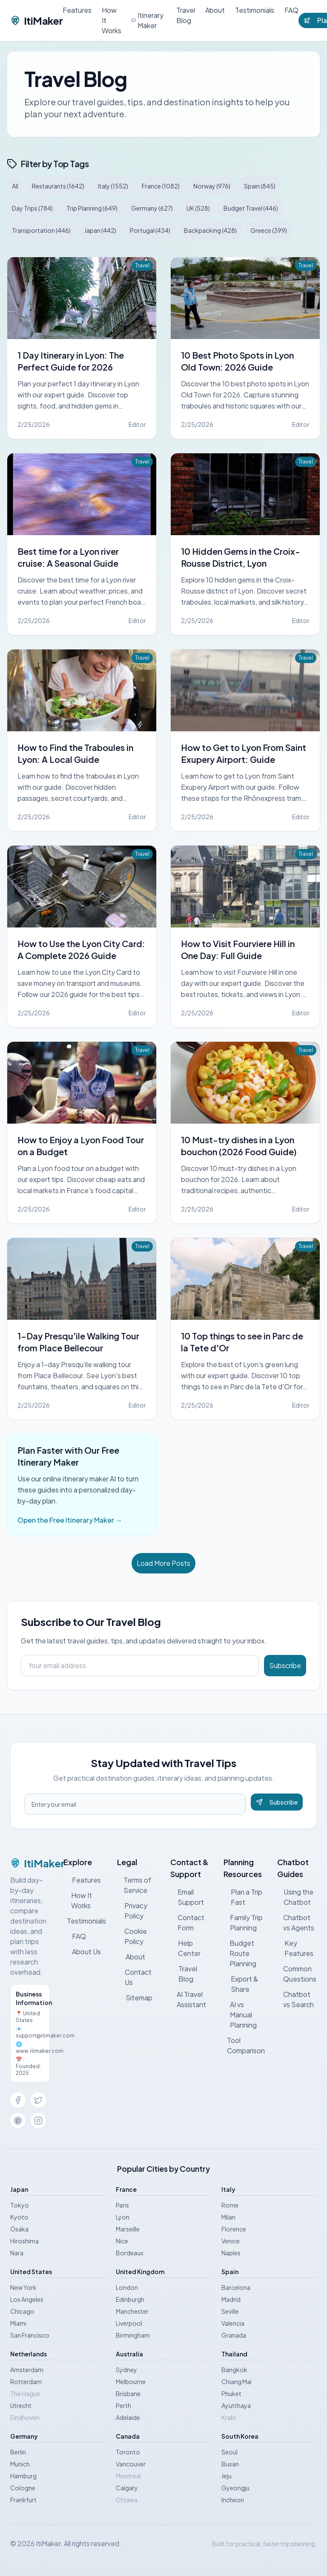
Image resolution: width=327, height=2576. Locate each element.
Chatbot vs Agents (296, 1922)
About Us (82, 1951)
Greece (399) (268, 230)
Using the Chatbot (295, 1897)
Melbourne (131, 2381)
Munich (20, 2464)
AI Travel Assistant (188, 1999)
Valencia (232, 2323)
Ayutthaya (236, 2405)
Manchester (132, 2311)
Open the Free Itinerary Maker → (69, 1519)
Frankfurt (23, 2500)
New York (23, 2287)
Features (77, 10)
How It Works (111, 20)
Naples (231, 2253)
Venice (230, 2241)
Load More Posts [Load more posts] (163, 1563)
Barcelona (235, 2287)
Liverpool (129, 2323)
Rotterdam (26, 2381)
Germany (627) (152, 208)
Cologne (22, 2488)
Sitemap (134, 1997)
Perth (123, 2405)
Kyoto (19, 2217)
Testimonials (254, 10)
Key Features (295, 1948)
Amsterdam (26, 2369)
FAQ (291, 10)
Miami (18, 2323)
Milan (228, 2217)
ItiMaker (36, 20)
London (127, 2287)
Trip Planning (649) (92, 208)
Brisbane (128, 2393)
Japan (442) (100, 230)
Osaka (19, 2229)
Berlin (18, 2452)
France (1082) (161, 186)
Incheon (232, 2500)
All (15, 186)
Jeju (226, 2476)
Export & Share (241, 1984)
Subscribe (285, 1665)
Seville (230, 2311)
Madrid (231, 2299)
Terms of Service (134, 1885)
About (215, 10)
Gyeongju (235, 2488)
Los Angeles (26, 2299)
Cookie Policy (132, 1936)
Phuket (231, 2393)
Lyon (122, 2217)
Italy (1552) (113, 186)
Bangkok (234, 2369)
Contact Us (134, 1977)
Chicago (22, 2311)
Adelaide (128, 2417)
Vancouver (131, 2464)
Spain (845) (259, 186)
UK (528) (198, 208)
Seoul (229, 2452)
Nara (16, 2253)
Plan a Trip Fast (243, 1897)
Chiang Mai (236, 2381)
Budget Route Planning (240, 1953)
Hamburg (23, 2476)
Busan (230, 2464)
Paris (122, 2205)
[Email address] (140, 1665)
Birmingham (133, 2335)
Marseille (128, 2229)
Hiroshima (24, 2241)
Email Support (187, 1897)
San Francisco (29, 2335)
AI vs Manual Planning (240, 2014)
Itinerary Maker (148, 20)
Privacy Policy (132, 1910)
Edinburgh (130, 2299)
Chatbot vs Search (295, 1999)
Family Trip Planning (243, 1922)
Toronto (128, 2452)
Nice (122, 2241)
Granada (233, 2335)
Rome (229, 2205)
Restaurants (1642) (58, 186)
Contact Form (187, 1922)
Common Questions (296, 1973)
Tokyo (19, 2205)
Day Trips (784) (32, 208)
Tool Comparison (245, 2045)
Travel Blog (185, 15)
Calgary (127, 2488)
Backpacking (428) (210, 230)
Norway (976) (211, 186)
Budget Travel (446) (251, 208)
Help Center (185, 1948)
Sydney (126, 2369)
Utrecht (21, 2405)
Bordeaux (129, 2253)
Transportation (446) (41, 230)
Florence (233, 2229)
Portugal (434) (150, 230)
